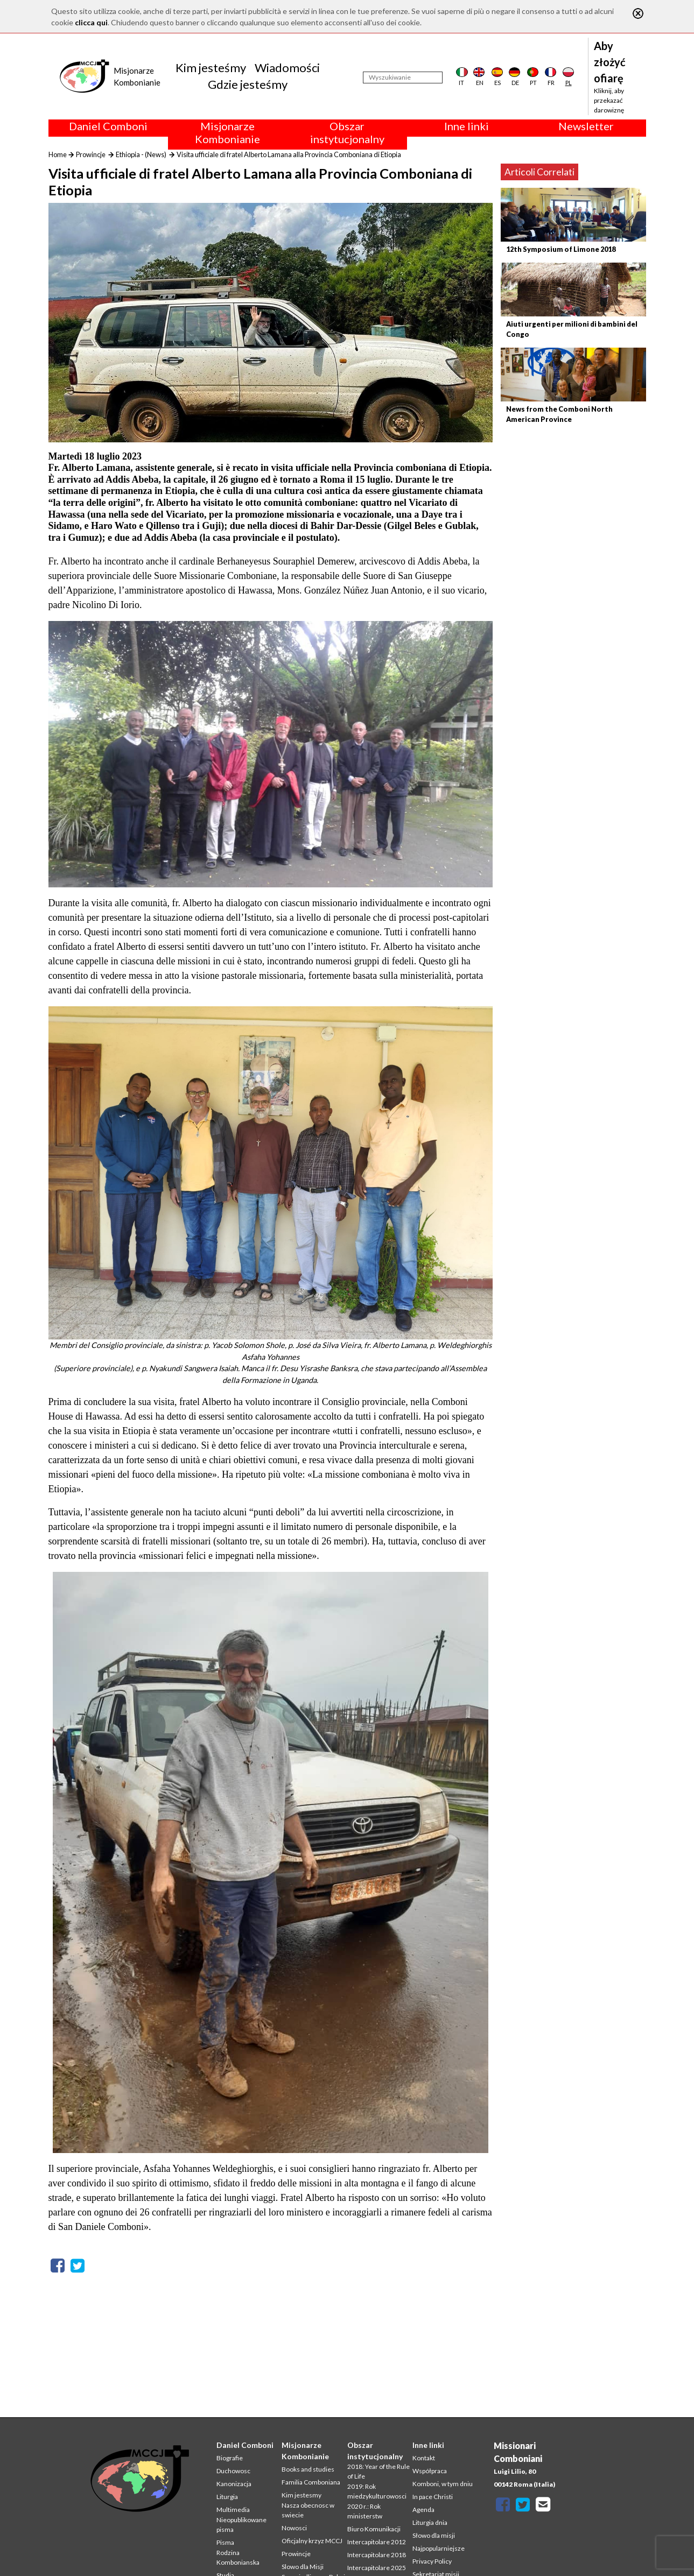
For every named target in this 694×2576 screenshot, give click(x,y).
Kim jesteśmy (211, 67)
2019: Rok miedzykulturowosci (376, 2491)
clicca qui (91, 22)
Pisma (225, 2542)
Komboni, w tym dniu (442, 2484)
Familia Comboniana (311, 2482)
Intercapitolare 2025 (376, 2568)
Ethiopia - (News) (141, 154)
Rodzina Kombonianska (238, 2557)
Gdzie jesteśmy (248, 84)
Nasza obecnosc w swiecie (308, 2510)
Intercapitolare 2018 (376, 2555)
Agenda (423, 2510)
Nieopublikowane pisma (241, 2524)
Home (57, 154)
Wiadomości (287, 67)
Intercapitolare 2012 (376, 2542)
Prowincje (91, 154)
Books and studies (308, 2469)
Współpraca (429, 2471)
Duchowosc (233, 2471)
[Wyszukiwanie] (403, 77)
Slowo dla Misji (303, 2567)
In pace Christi (432, 2497)
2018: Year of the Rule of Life (378, 2471)
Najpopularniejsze (438, 2548)
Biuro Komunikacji (374, 2529)
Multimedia (233, 2510)
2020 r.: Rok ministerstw (364, 2511)
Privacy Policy (432, 2561)
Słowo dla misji (433, 2535)
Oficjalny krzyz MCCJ (312, 2541)
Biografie (229, 2458)
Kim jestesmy (301, 2495)
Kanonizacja (233, 2484)
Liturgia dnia (429, 2522)
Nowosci (294, 2528)
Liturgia (227, 2497)
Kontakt (423, 2458)
